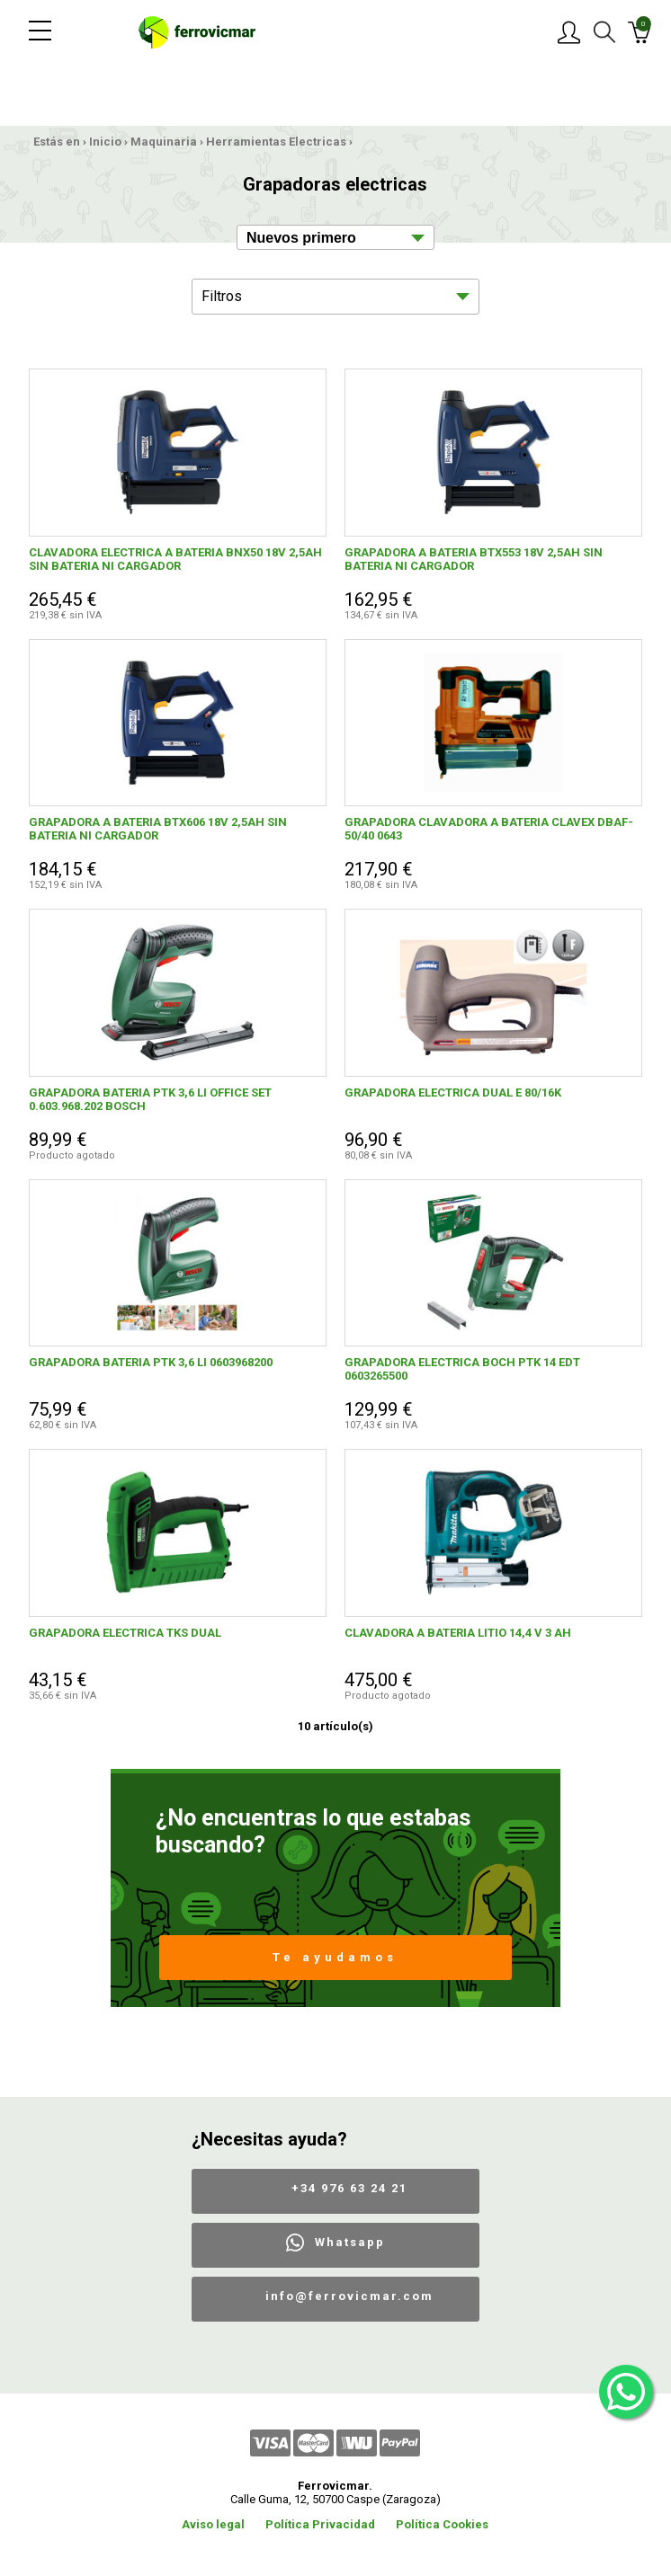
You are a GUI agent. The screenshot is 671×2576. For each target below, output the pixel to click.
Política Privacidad (320, 2524)
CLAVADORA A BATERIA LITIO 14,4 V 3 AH (457, 1632)
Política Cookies (442, 2524)
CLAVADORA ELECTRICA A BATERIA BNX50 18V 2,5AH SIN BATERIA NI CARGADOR (175, 559)
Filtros (221, 296)
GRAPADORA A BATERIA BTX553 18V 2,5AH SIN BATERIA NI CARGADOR (473, 559)
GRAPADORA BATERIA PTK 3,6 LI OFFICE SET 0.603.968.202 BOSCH (150, 1099)
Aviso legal (213, 2524)
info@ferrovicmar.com (349, 2296)
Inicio (105, 141)
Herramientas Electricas (276, 141)
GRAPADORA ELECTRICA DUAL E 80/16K (452, 1092)
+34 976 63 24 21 (349, 2188)
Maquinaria (163, 141)
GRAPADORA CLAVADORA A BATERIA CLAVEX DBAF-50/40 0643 (488, 828)
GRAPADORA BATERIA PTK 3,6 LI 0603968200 (151, 1362)
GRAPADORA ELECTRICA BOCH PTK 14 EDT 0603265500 (462, 1368)
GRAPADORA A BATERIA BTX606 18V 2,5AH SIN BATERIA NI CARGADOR (158, 828)
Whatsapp (350, 2242)
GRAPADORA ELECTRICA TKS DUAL (125, 1632)
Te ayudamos (335, 1957)
